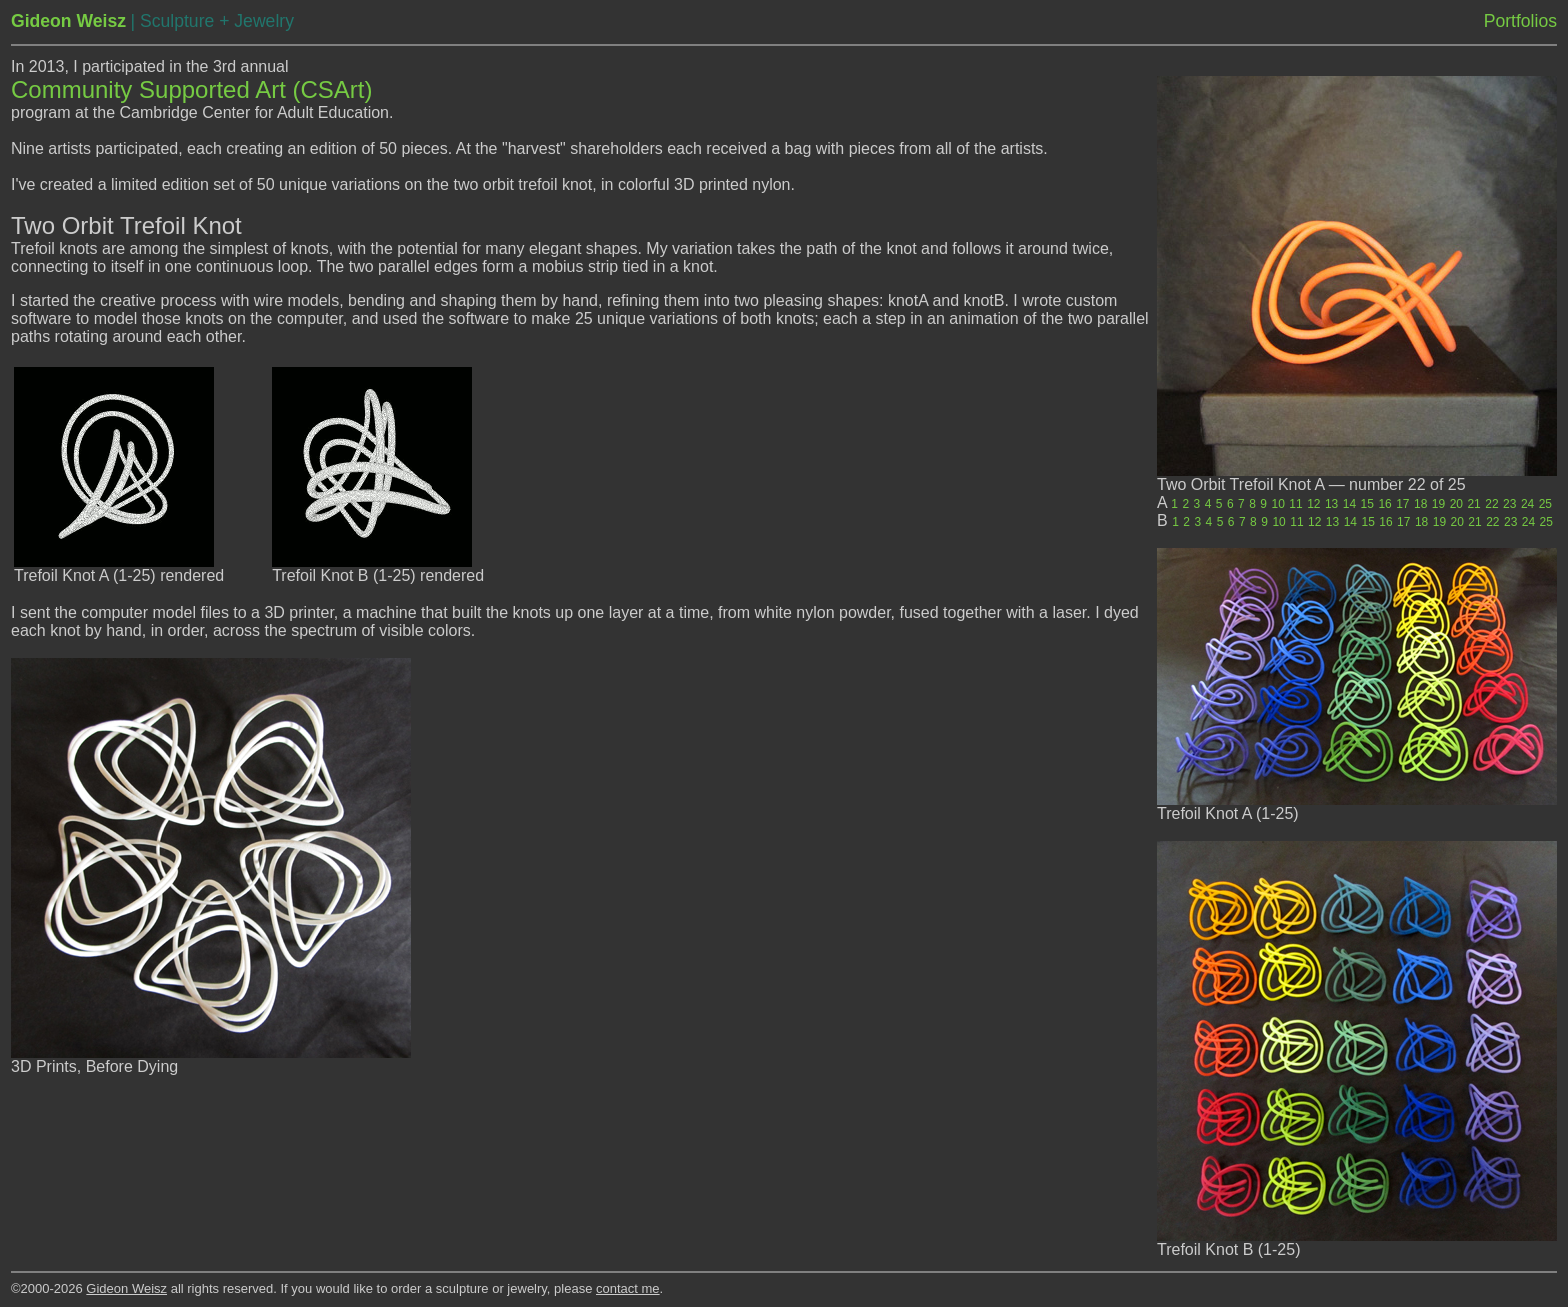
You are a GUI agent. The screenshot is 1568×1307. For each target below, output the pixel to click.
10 (1278, 504)
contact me (628, 1288)
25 (1545, 504)
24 (1527, 504)
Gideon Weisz (126, 1288)
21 (1473, 504)
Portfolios (1520, 21)
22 (1491, 504)
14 (1349, 504)
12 (1313, 504)
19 (1438, 504)
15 (1367, 504)
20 (1456, 504)
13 (1331, 504)
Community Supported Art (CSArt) (191, 89)
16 (1384, 504)
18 (1420, 504)
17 (1402, 504)
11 (1295, 504)
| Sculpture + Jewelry (211, 21)
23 (1509, 504)
